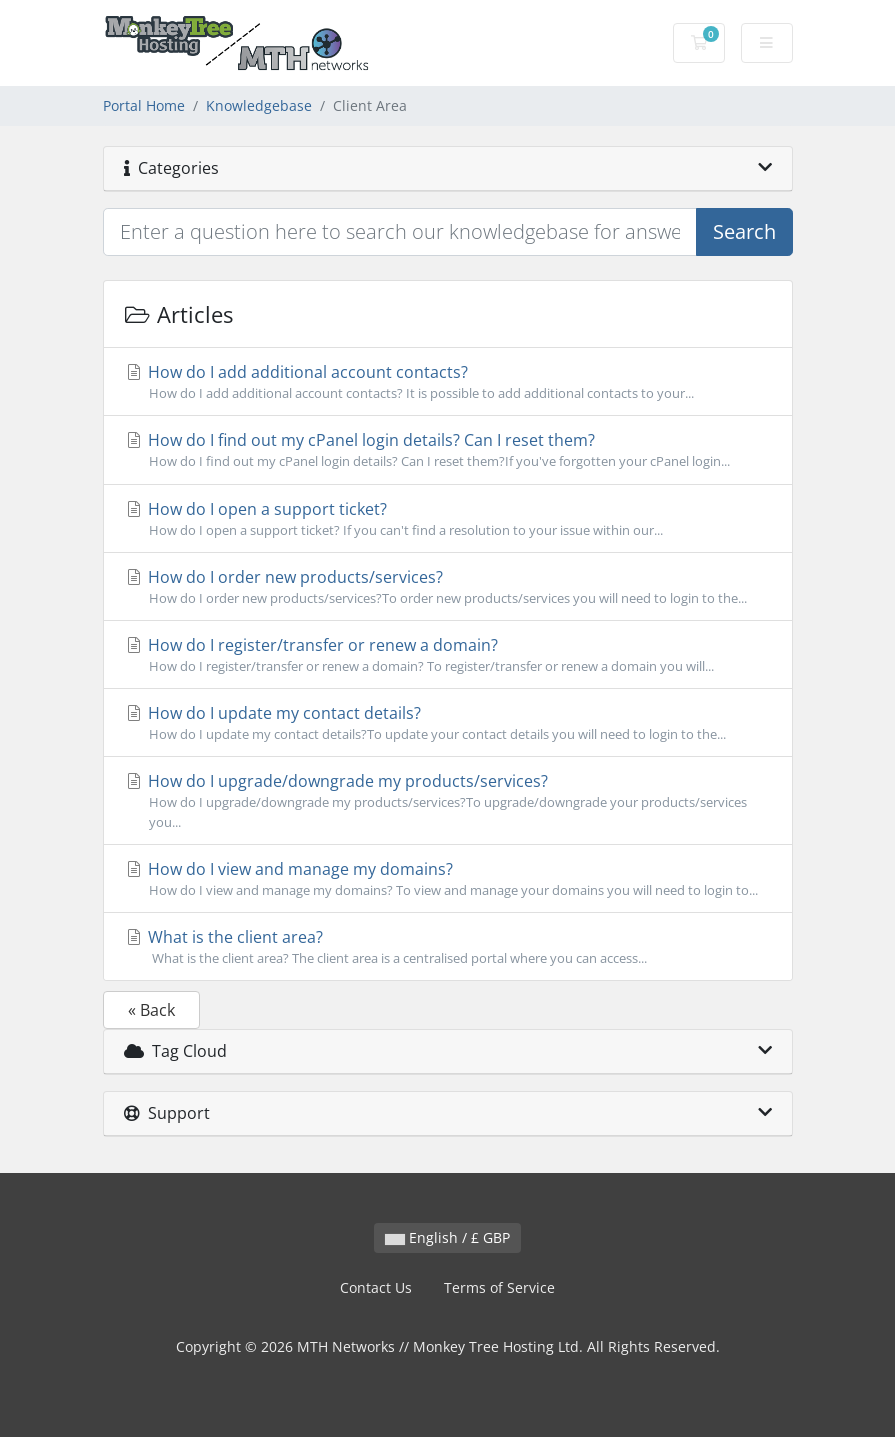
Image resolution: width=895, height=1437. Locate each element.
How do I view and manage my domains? (448, 879)
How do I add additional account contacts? (448, 382)
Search (744, 231)
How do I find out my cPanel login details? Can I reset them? (448, 450)
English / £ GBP (447, 1237)
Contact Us (376, 1287)
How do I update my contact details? (448, 723)
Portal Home (144, 105)
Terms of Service (499, 1287)
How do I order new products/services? (448, 587)
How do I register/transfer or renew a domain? (448, 655)
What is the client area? (448, 947)
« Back (151, 1010)
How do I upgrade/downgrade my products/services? (448, 800)
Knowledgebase (259, 105)
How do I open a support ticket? (448, 519)
